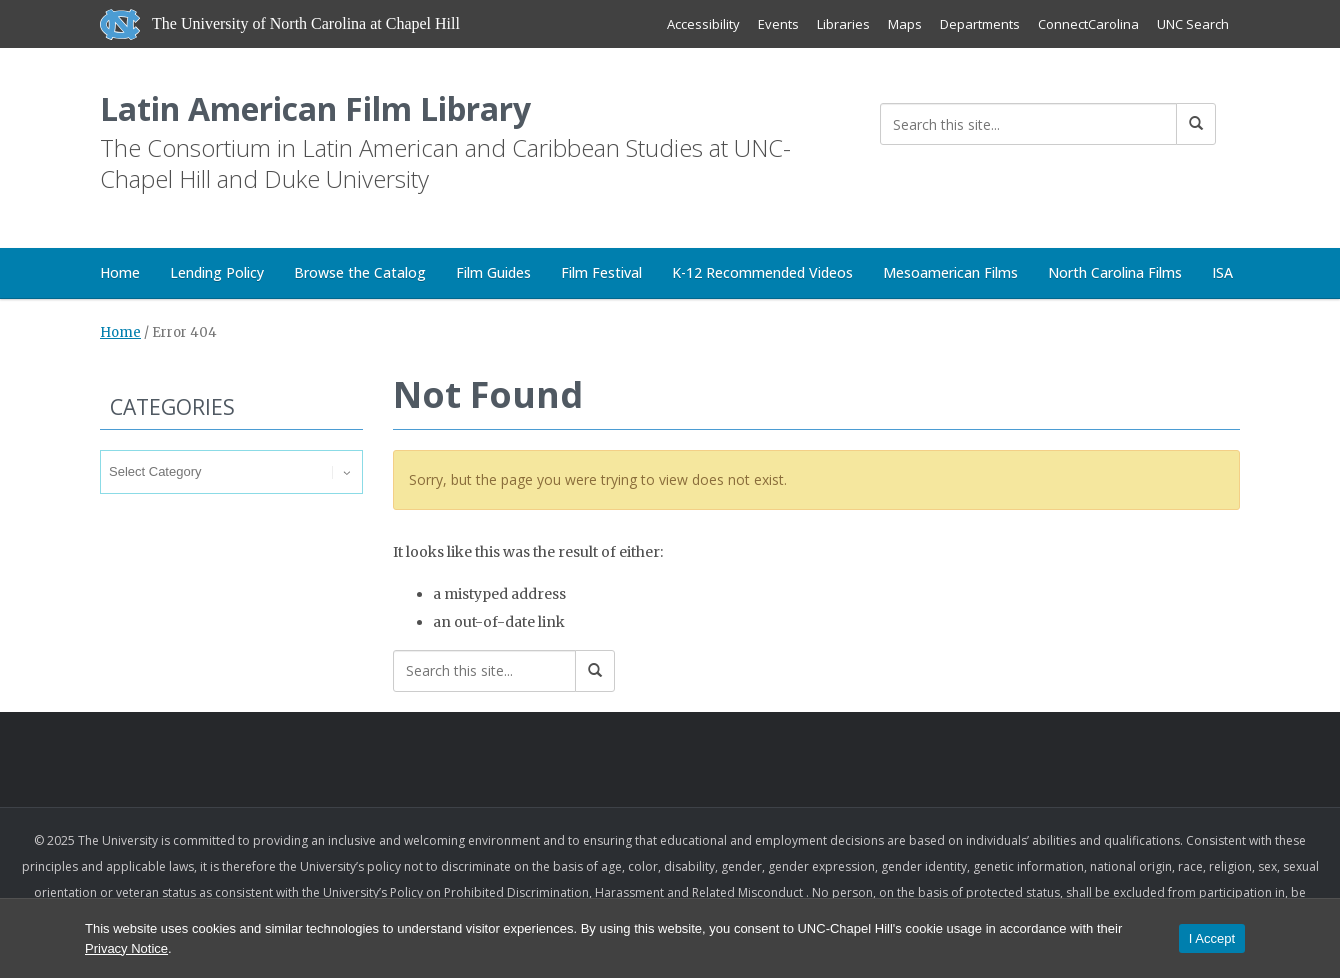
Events (778, 24)
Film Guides (493, 272)
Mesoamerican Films (950, 272)
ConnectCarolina (1088, 24)
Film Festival (601, 272)
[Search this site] (1028, 124)
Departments (980, 24)
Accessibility (703, 24)
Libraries (843, 24)
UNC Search (1193, 24)
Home (120, 272)
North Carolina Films (1115, 272)
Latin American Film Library (315, 108)
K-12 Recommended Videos (762, 272)
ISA (1222, 272)
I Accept (1212, 938)
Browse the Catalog (360, 272)
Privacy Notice (126, 948)
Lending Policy (217, 272)
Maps (905, 24)
